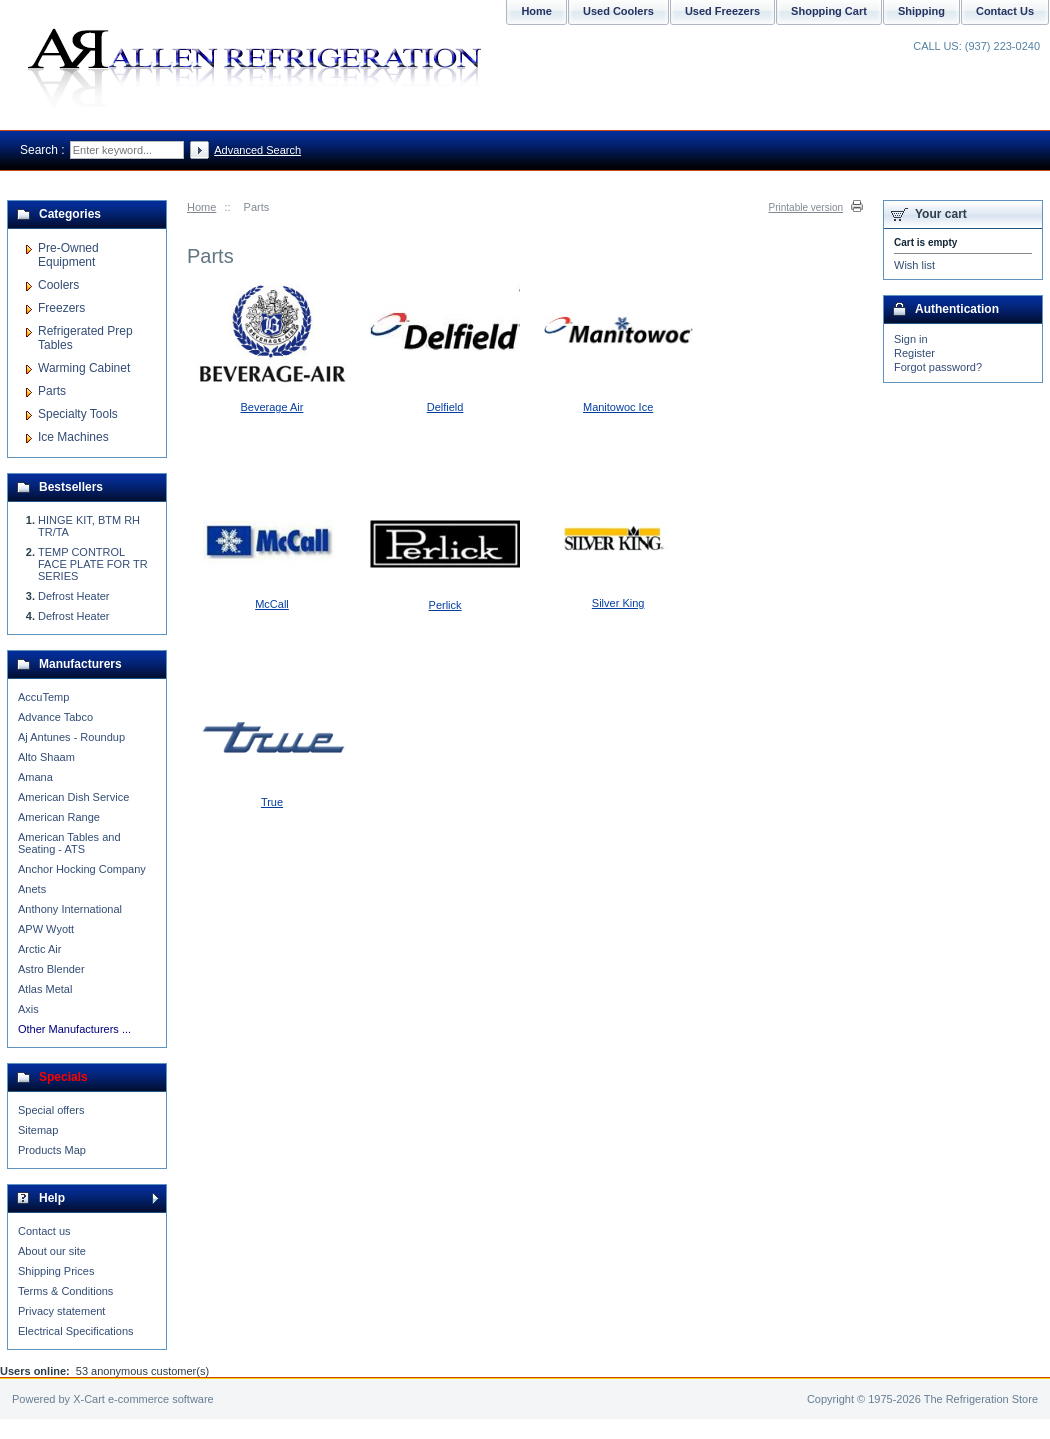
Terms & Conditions (65, 1291)
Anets (32, 889)
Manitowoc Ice (618, 407)
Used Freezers (722, 11)
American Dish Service (73, 797)
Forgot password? (938, 367)
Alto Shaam (46, 757)
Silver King (618, 603)
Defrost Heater (74, 596)
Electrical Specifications (76, 1331)
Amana (35, 777)
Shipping (921, 11)
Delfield (445, 407)
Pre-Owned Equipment (68, 255)
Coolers (58, 285)
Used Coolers (618, 11)
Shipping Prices (56, 1271)
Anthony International (70, 909)
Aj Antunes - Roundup (71, 737)
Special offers (51, 1110)
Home (201, 207)
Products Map (52, 1150)
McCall (272, 604)
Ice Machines (73, 437)
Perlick (445, 605)
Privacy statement (61, 1311)
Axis (28, 1009)
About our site (52, 1251)
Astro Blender (51, 969)
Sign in (911, 339)
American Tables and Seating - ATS (69, 843)
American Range (59, 817)
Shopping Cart (829, 11)
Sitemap (38, 1130)
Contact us (44, 1231)
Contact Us (1005, 11)
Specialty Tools (78, 414)
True (272, 802)
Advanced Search (257, 150)
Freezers (61, 308)
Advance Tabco (55, 717)
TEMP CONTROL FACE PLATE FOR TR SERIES (93, 564)
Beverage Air (272, 407)
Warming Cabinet (84, 368)
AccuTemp (43, 697)
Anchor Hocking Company (82, 869)
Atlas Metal (45, 989)
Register (914, 353)
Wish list (914, 265)
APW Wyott (46, 929)
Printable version (806, 207)
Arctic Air (39, 949)
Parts (52, 391)
